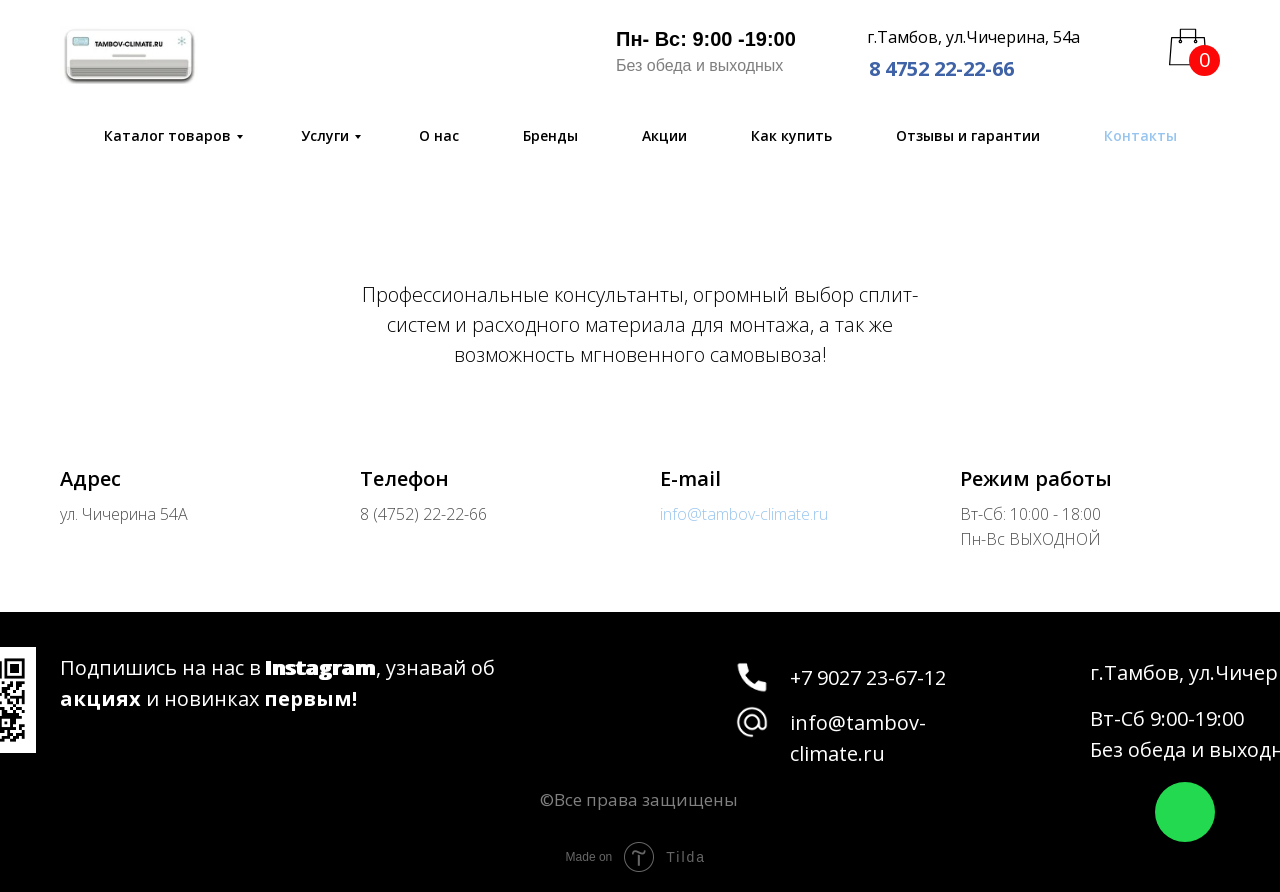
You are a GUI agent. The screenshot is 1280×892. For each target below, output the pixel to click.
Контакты (1140, 135)
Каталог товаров (167, 135)
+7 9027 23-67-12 (868, 677)
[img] (129, 55)
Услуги (325, 135)
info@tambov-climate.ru (744, 514)
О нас (439, 135)
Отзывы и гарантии (968, 135)
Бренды (550, 135)
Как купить (791, 135)
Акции (664, 135)
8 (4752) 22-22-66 (423, 514)
